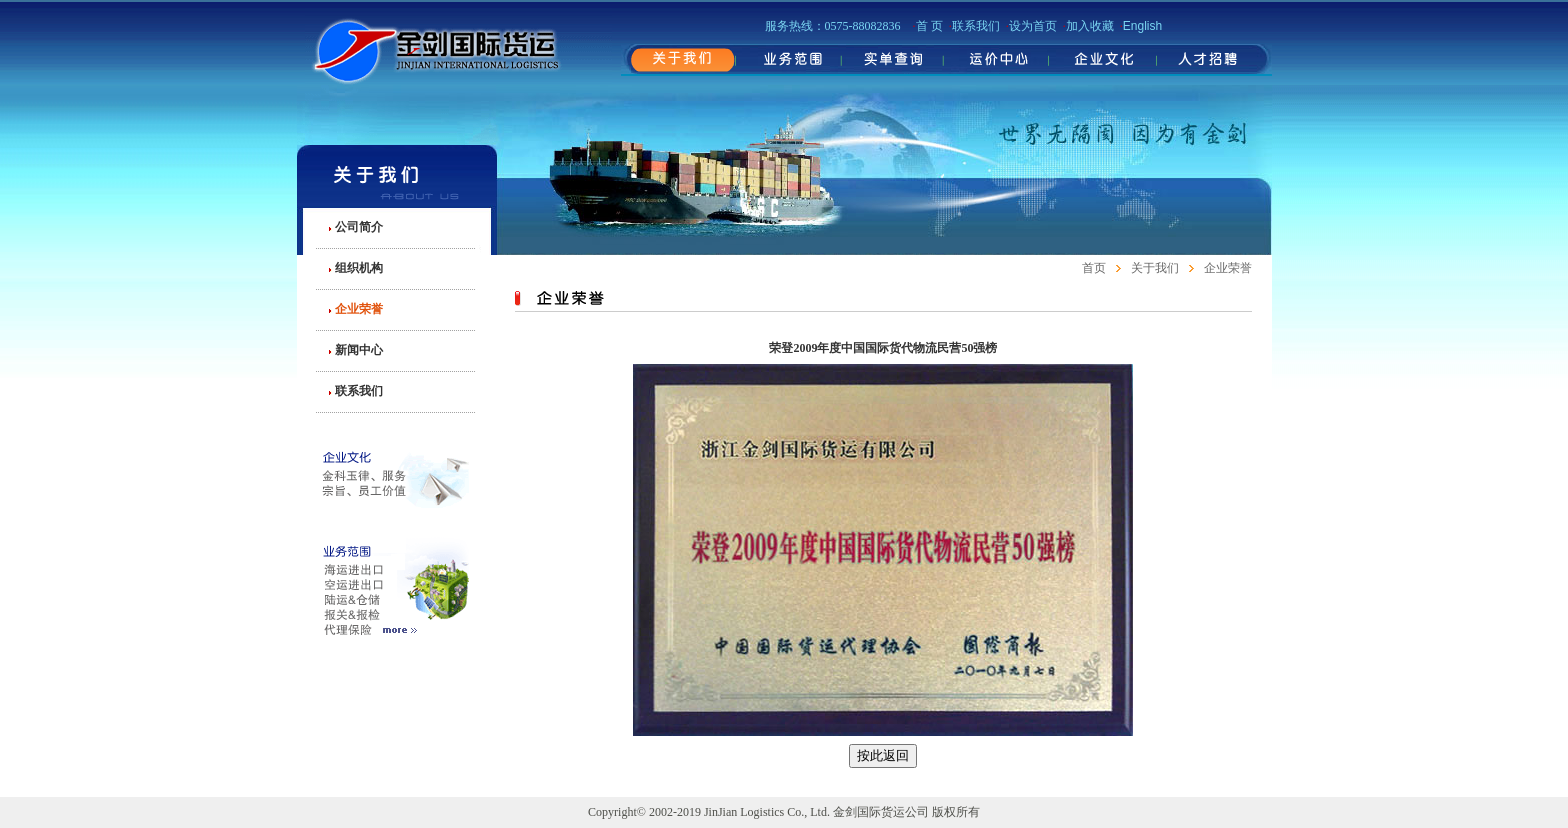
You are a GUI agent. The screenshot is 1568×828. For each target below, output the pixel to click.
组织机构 (359, 268)
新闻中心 (359, 350)
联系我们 (359, 391)
